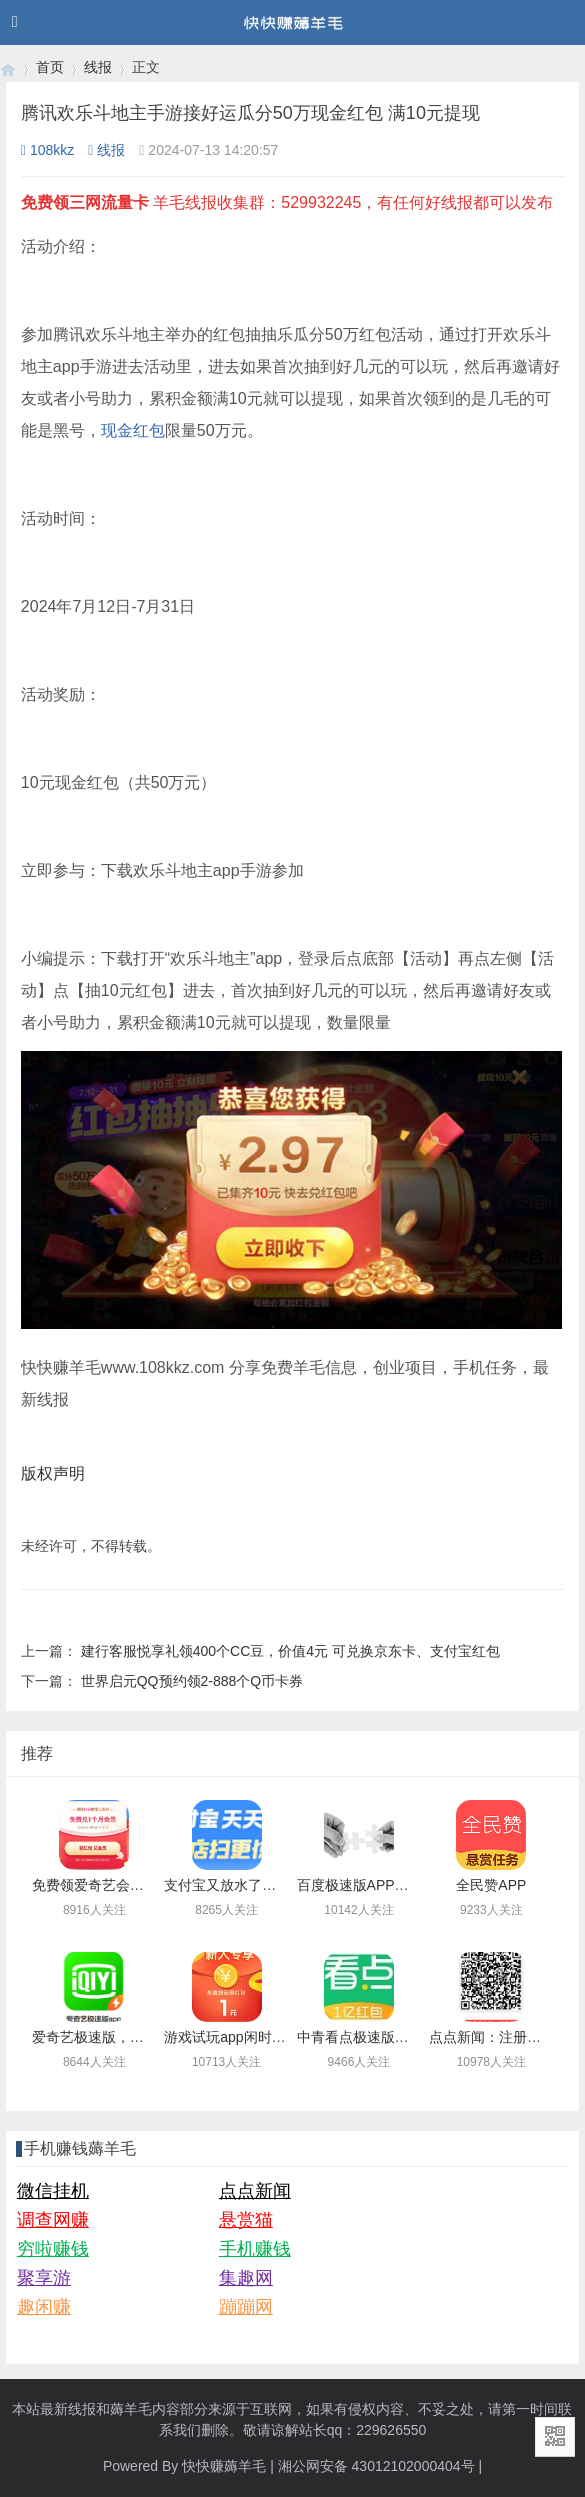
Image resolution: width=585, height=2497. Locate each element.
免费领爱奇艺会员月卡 (102, 1885)
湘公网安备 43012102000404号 (376, 2466)
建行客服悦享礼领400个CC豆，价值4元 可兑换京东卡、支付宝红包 (290, 1651)
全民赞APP (491, 1885)
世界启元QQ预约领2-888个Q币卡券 (192, 1681)
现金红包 (133, 430)
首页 (50, 67)
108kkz (47, 150)
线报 (98, 67)
